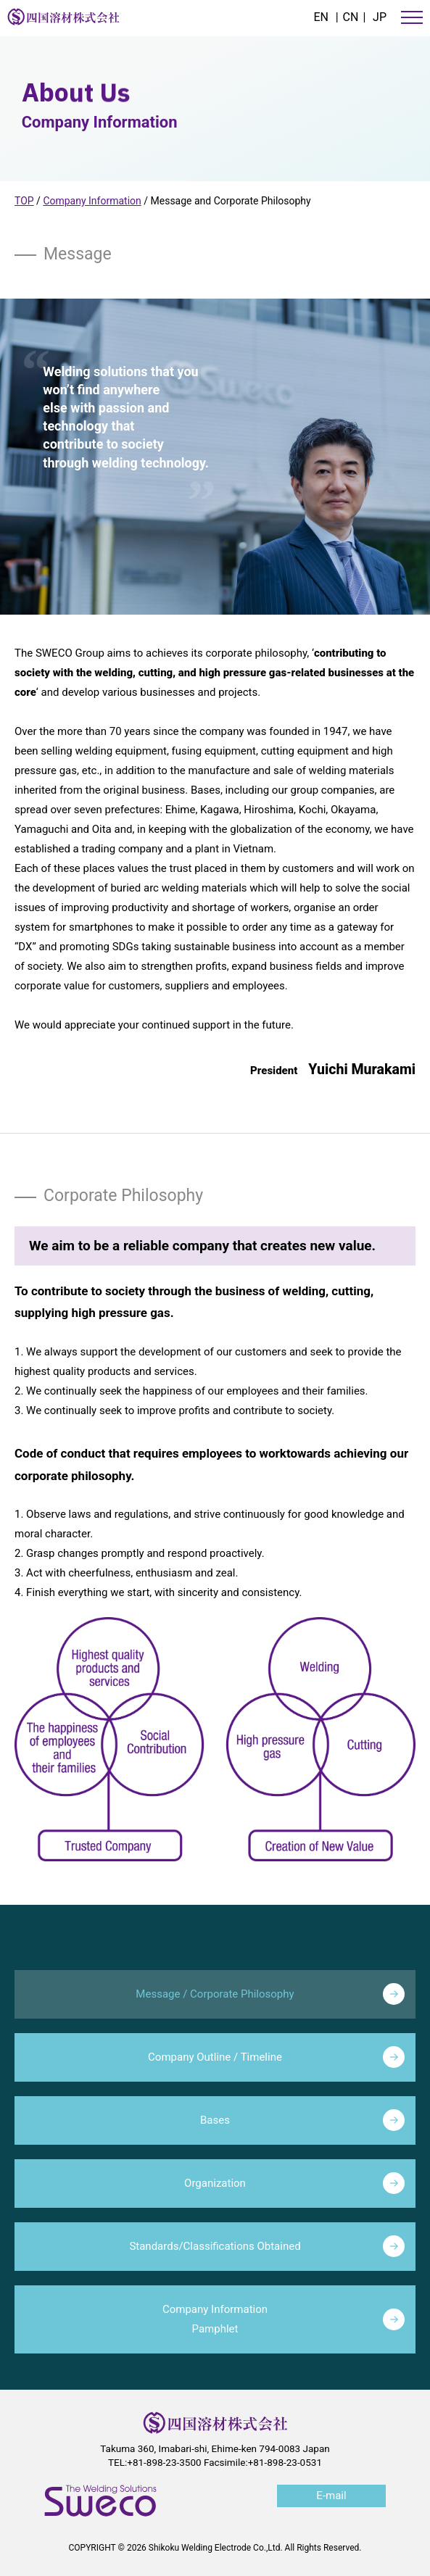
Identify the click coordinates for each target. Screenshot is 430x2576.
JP (379, 17)
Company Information (92, 201)
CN (351, 17)
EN (320, 17)
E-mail (331, 2495)
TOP (24, 201)
